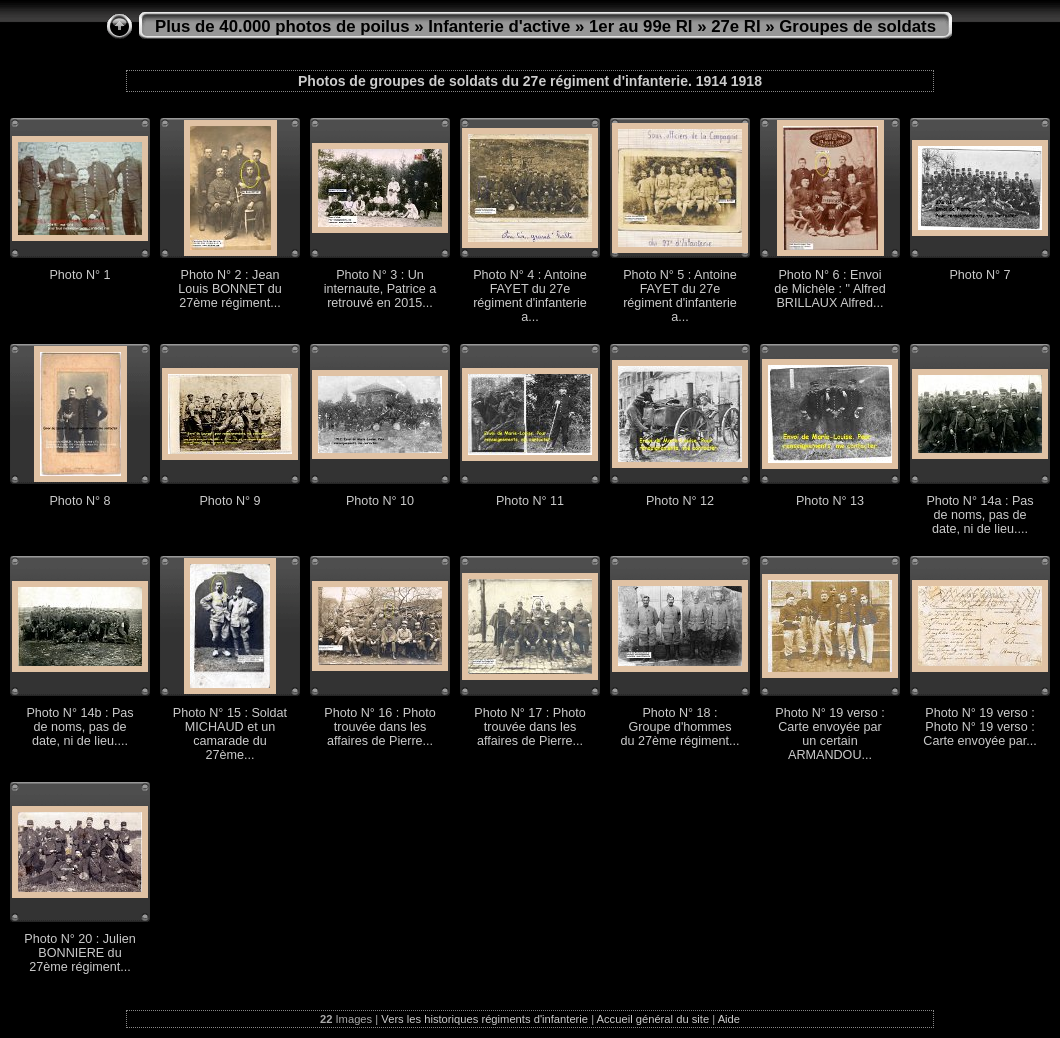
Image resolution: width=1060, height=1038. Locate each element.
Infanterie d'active (499, 26)
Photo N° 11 (530, 501)
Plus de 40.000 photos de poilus (282, 26)
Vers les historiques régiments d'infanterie (484, 1019)
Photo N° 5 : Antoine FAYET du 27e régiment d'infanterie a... (680, 296)
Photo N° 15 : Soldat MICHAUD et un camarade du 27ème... (230, 734)
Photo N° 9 (229, 501)
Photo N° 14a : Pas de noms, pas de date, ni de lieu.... (979, 515)
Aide (729, 1019)
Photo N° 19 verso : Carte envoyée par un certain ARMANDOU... (829, 734)
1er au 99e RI (641, 26)
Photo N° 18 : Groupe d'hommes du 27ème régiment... (679, 727)
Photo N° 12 (680, 501)
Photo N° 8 (79, 501)
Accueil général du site (653, 1019)
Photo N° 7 (979, 275)
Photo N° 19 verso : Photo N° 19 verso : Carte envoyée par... (979, 727)
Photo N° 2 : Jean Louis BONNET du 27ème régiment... (229, 289)
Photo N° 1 (79, 275)
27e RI (735, 26)
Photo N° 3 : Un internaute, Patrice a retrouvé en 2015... (380, 289)
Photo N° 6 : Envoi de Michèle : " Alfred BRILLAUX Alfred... (830, 289)
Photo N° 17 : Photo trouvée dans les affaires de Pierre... (529, 727)
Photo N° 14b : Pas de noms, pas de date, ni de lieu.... (79, 727)
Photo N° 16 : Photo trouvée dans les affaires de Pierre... (379, 727)
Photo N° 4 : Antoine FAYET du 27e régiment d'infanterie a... (530, 296)
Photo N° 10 (380, 501)
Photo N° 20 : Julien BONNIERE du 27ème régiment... (79, 953)
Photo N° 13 (830, 501)
